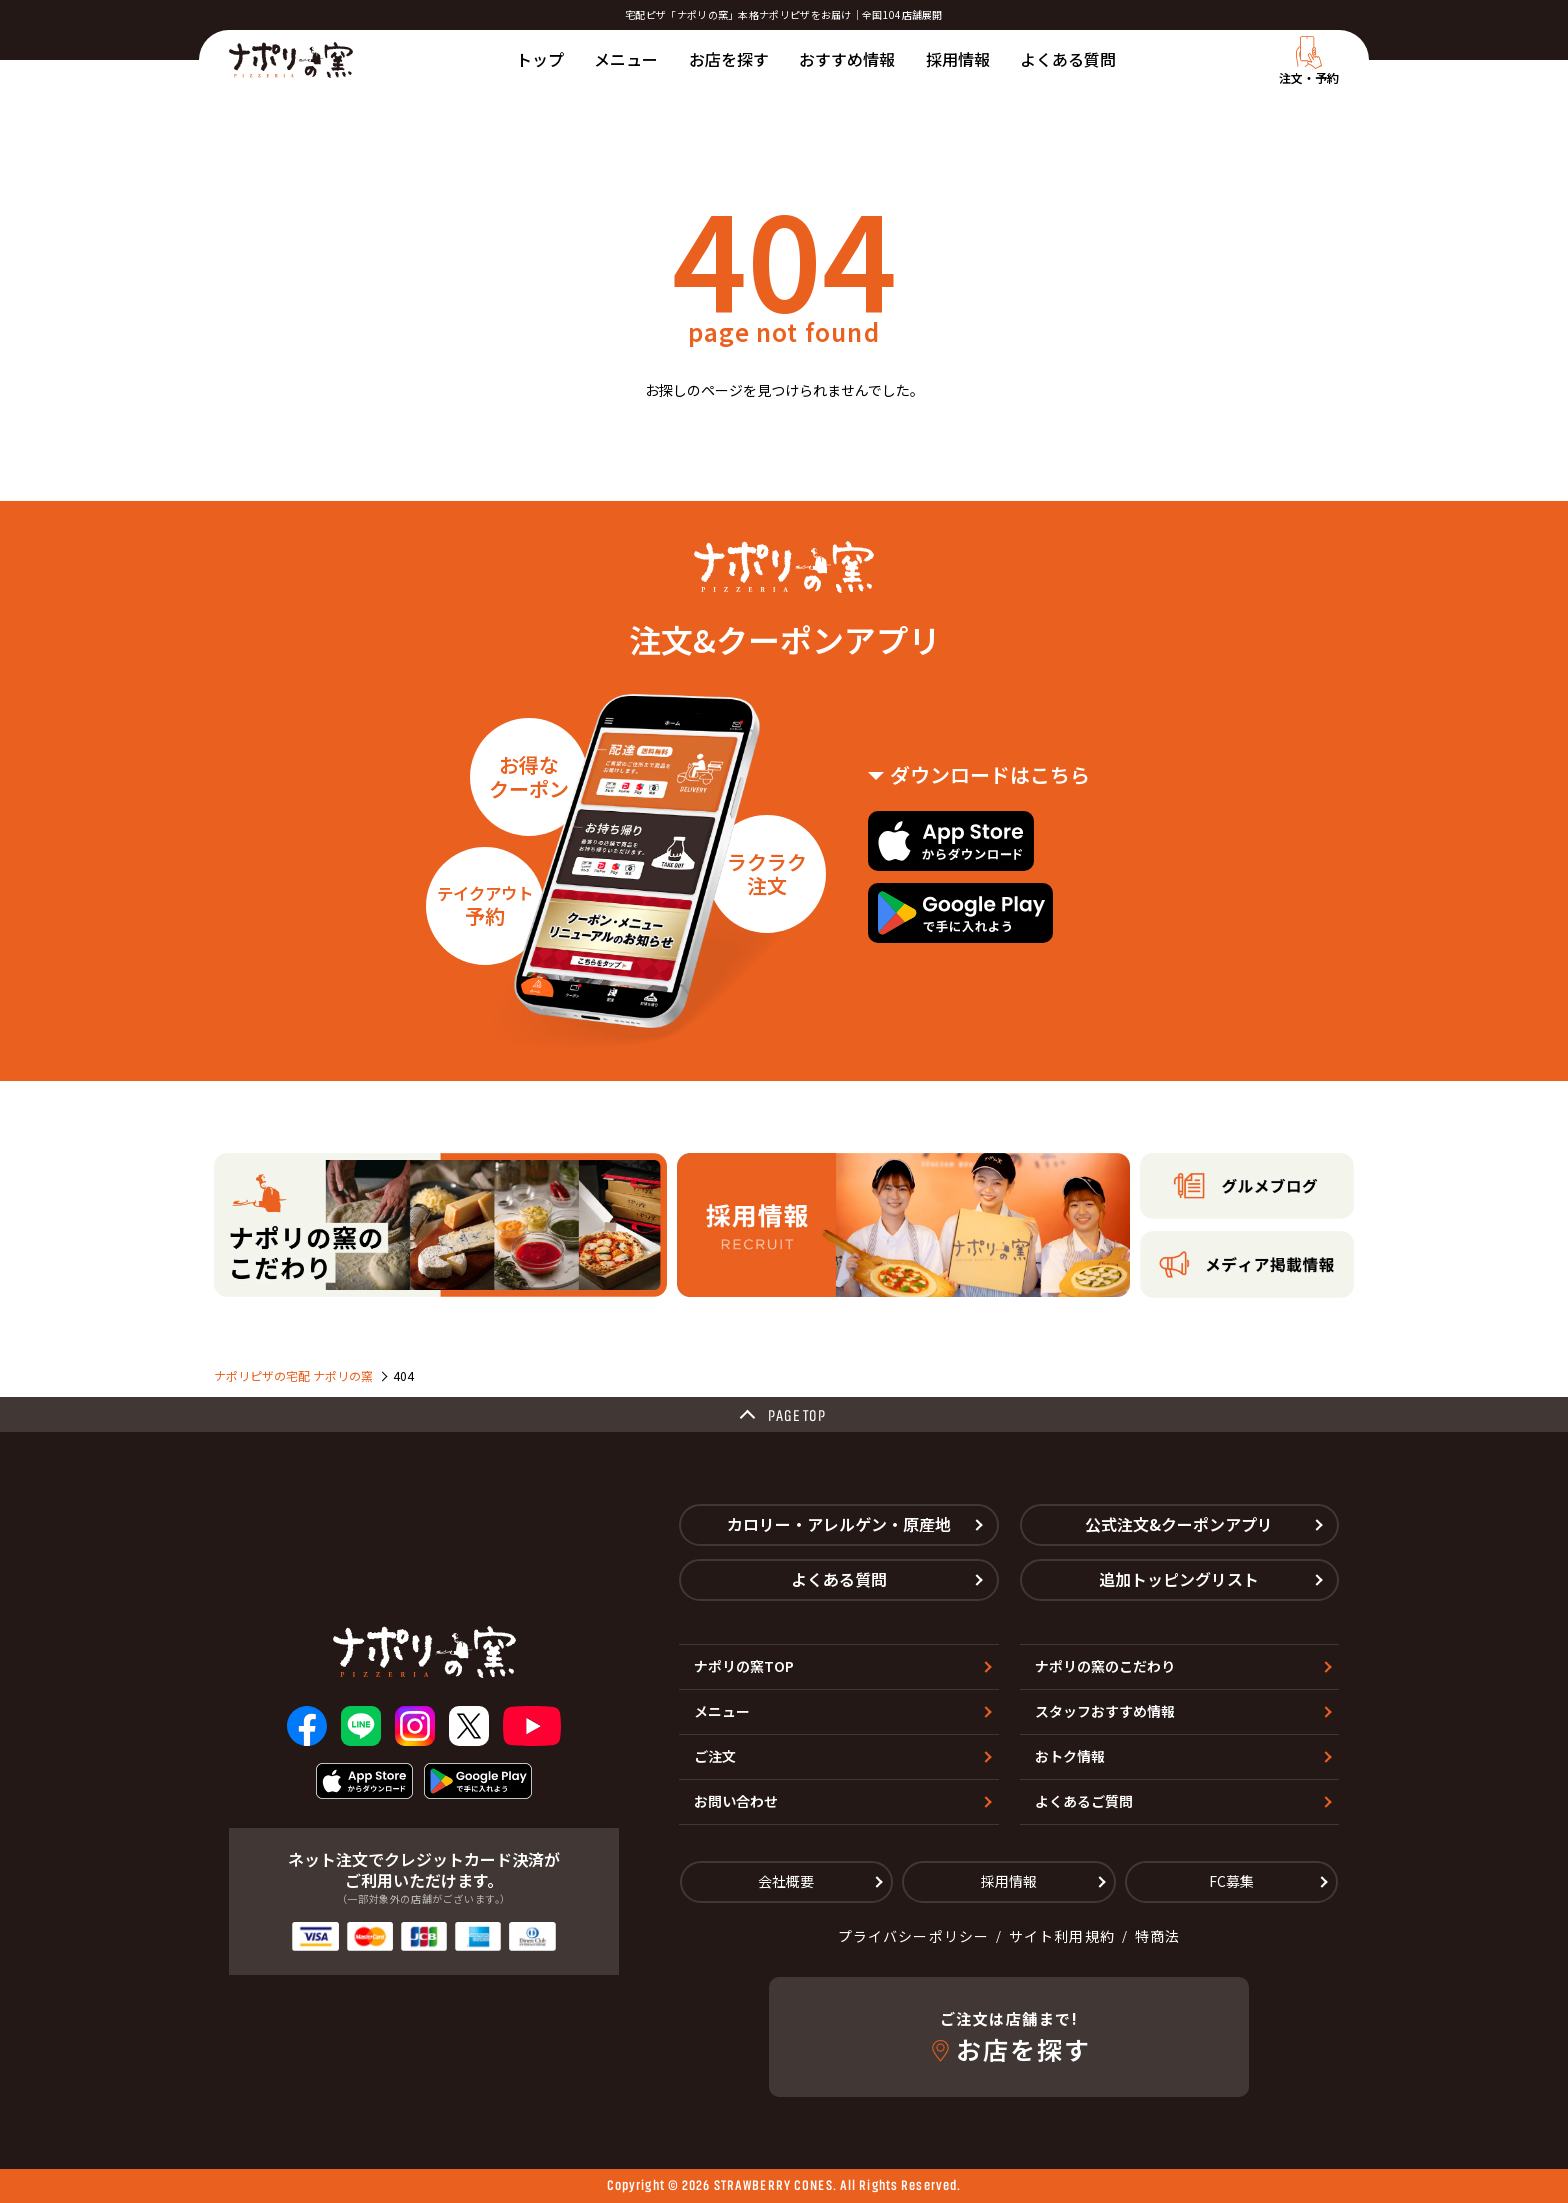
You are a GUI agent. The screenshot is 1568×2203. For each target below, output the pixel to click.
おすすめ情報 (847, 59)
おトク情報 (1070, 1756)
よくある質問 (1068, 59)
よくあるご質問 (1084, 1801)
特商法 (1157, 1936)
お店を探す (729, 59)
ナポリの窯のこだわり (1105, 1666)
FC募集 (1231, 1881)
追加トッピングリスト (1179, 1579)
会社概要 (786, 1881)
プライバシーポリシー (913, 1936)
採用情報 (958, 59)
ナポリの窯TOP (744, 1666)
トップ (540, 59)
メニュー (626, 59)
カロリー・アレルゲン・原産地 (839, 1524)
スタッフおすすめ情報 (1105, 1711)
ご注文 (715, 1756)
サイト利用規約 (1062, 1936)
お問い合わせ (736, 1801)
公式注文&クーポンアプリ (1179, 1524)
